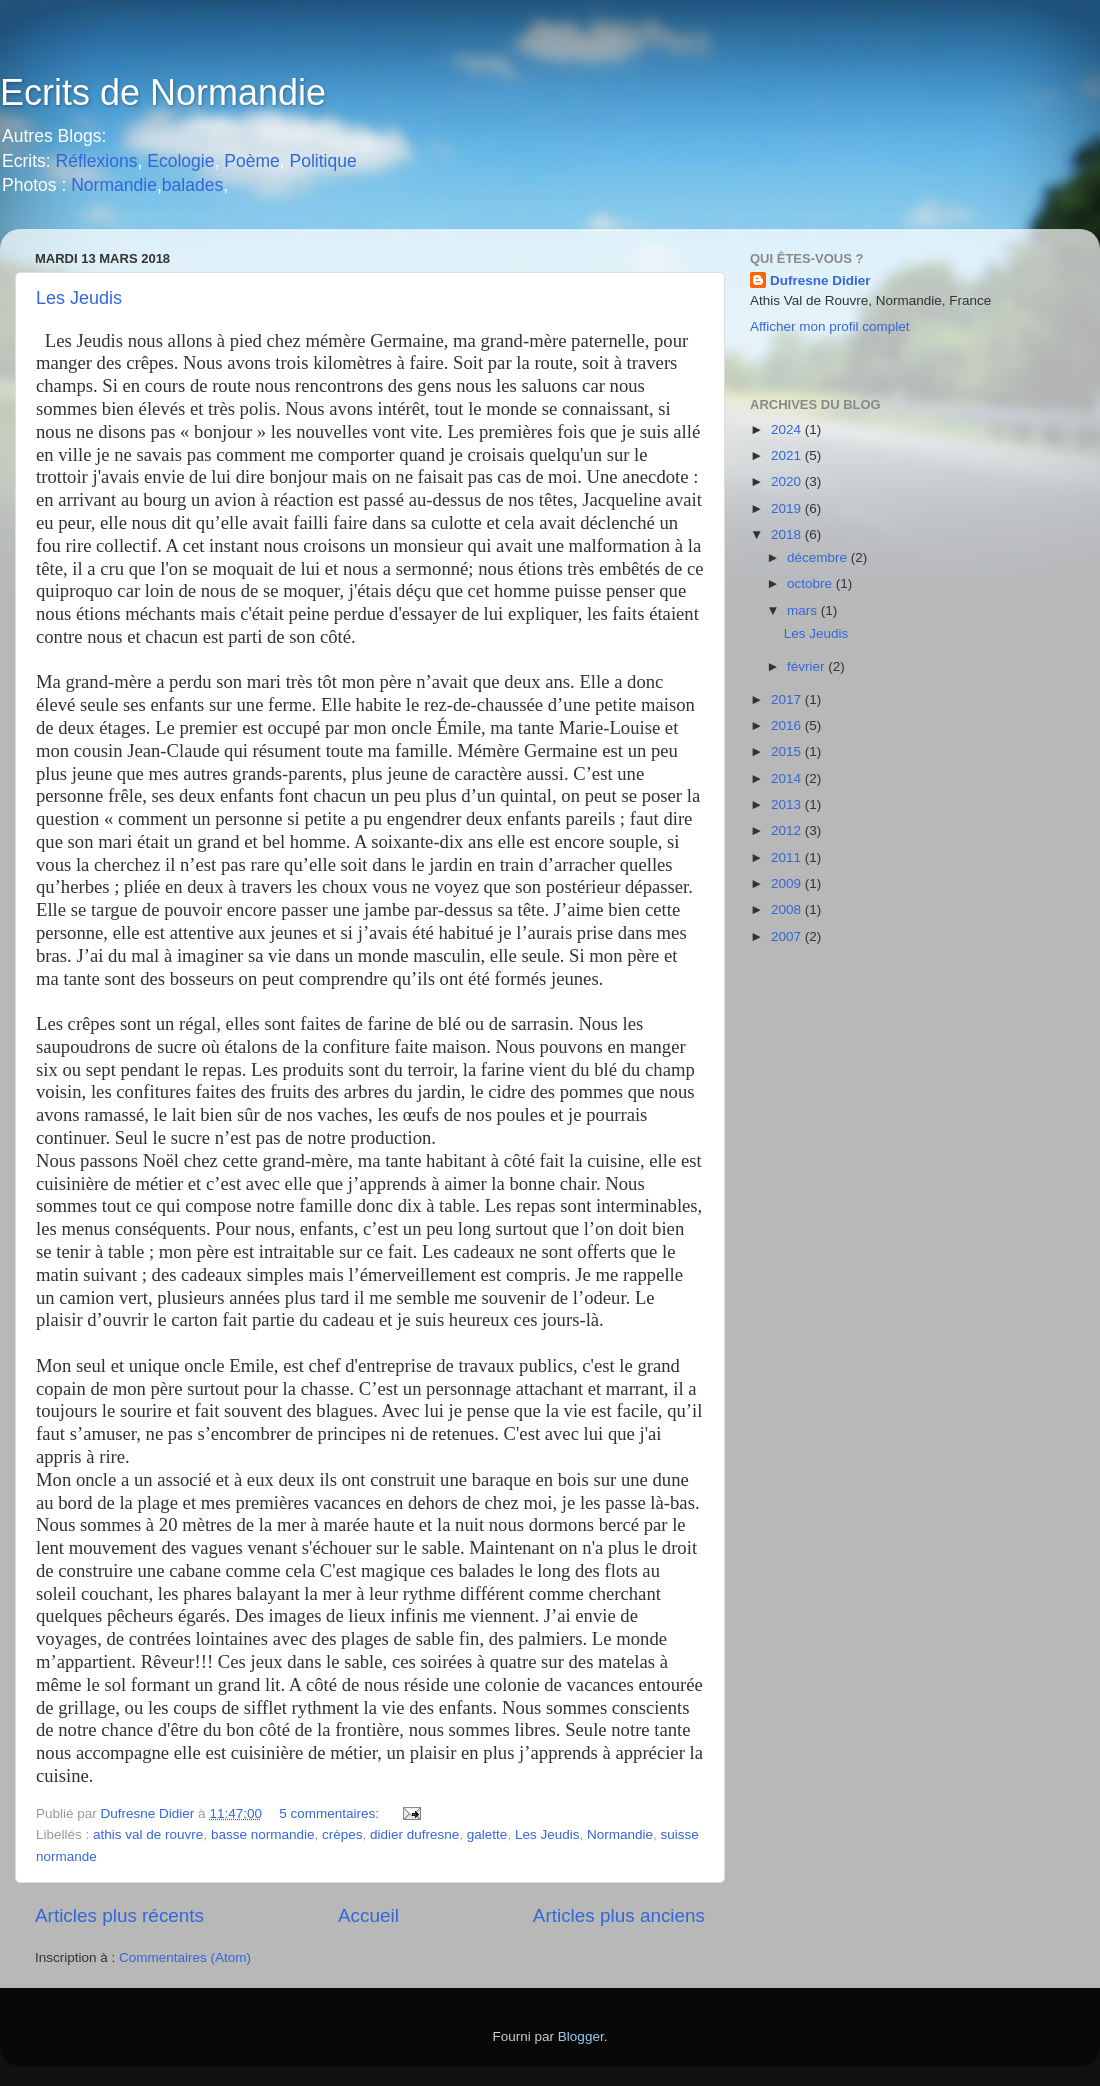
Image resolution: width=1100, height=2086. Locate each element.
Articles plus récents (119, 1915)
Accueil (368, 1915)
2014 (788, 778)
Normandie (111, 185)
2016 (788, 725)
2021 (788, 455)
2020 (788, 481)
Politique (323, 161)
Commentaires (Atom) (185, 1957)
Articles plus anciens (619, 1915)
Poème (252, 161)
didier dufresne (414, 1834)
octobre (811, 583)
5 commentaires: (331, 1813)
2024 (788, 429)
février (807, 666)
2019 (788, 508)
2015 (788, 751)
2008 (788, 909)
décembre (819, 557)
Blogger (581, 2036)
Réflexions (97, 161)
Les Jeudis (79, 298)
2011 (788, 857)
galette (487, 1834)
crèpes (342, 1834)
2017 (788, 699)
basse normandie (263, 1834)
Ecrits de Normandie (163, 92)
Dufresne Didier (820, 280)
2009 (788, 883)
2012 (788, 830)
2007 (788, 936)
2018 (788, 534)
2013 (788, 804)
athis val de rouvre (148, 1834)
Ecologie (180, 161)
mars (804, 610)
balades (192, 185)
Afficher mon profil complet (830, 326)
